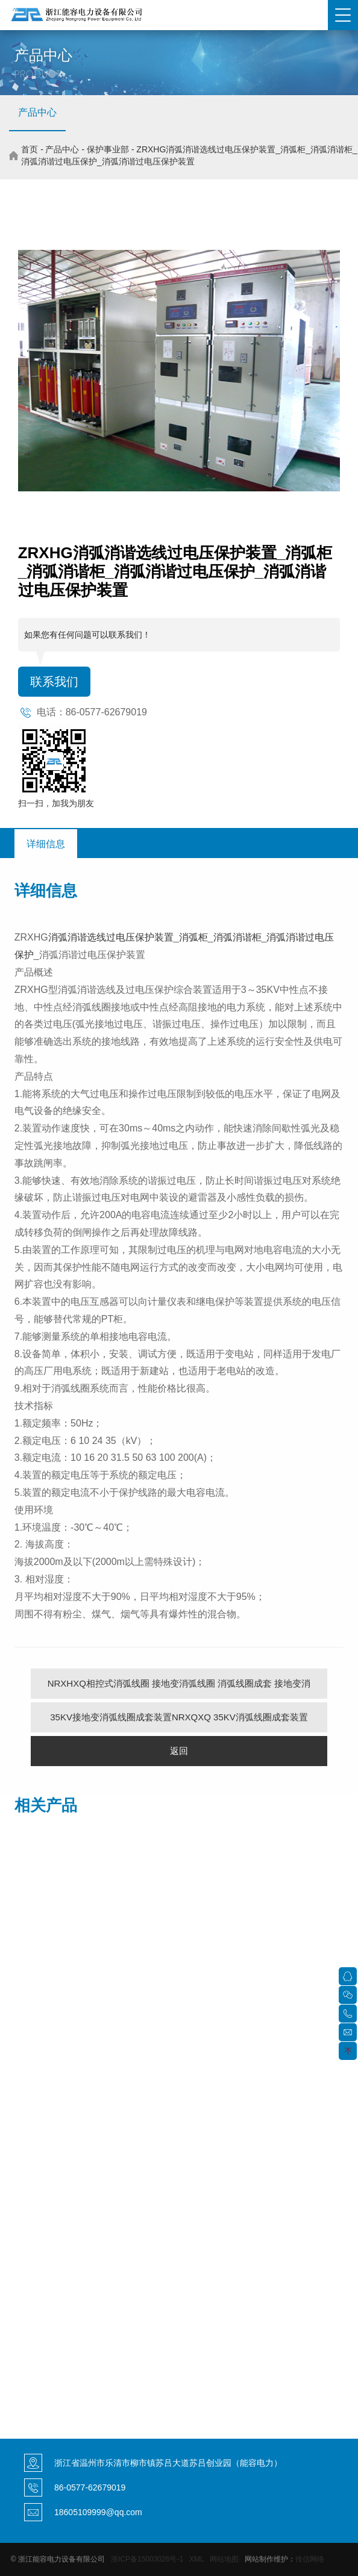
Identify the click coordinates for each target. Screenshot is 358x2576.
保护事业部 (108, 149)
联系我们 (54, 681)
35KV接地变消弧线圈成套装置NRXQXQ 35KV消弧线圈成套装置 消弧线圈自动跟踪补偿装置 (179, 1722)
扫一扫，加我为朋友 (56, 803)
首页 (29, 149)
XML (196, 2559)
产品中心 (37, 112)
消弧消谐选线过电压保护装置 (111, 937)
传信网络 (309, 2559)
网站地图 (224, 2559)
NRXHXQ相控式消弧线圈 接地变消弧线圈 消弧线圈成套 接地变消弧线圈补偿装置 (179, 1688)
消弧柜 (193, 937)
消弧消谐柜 (237, 937)
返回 (179, 1751)
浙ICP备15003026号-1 (147, 2559)
